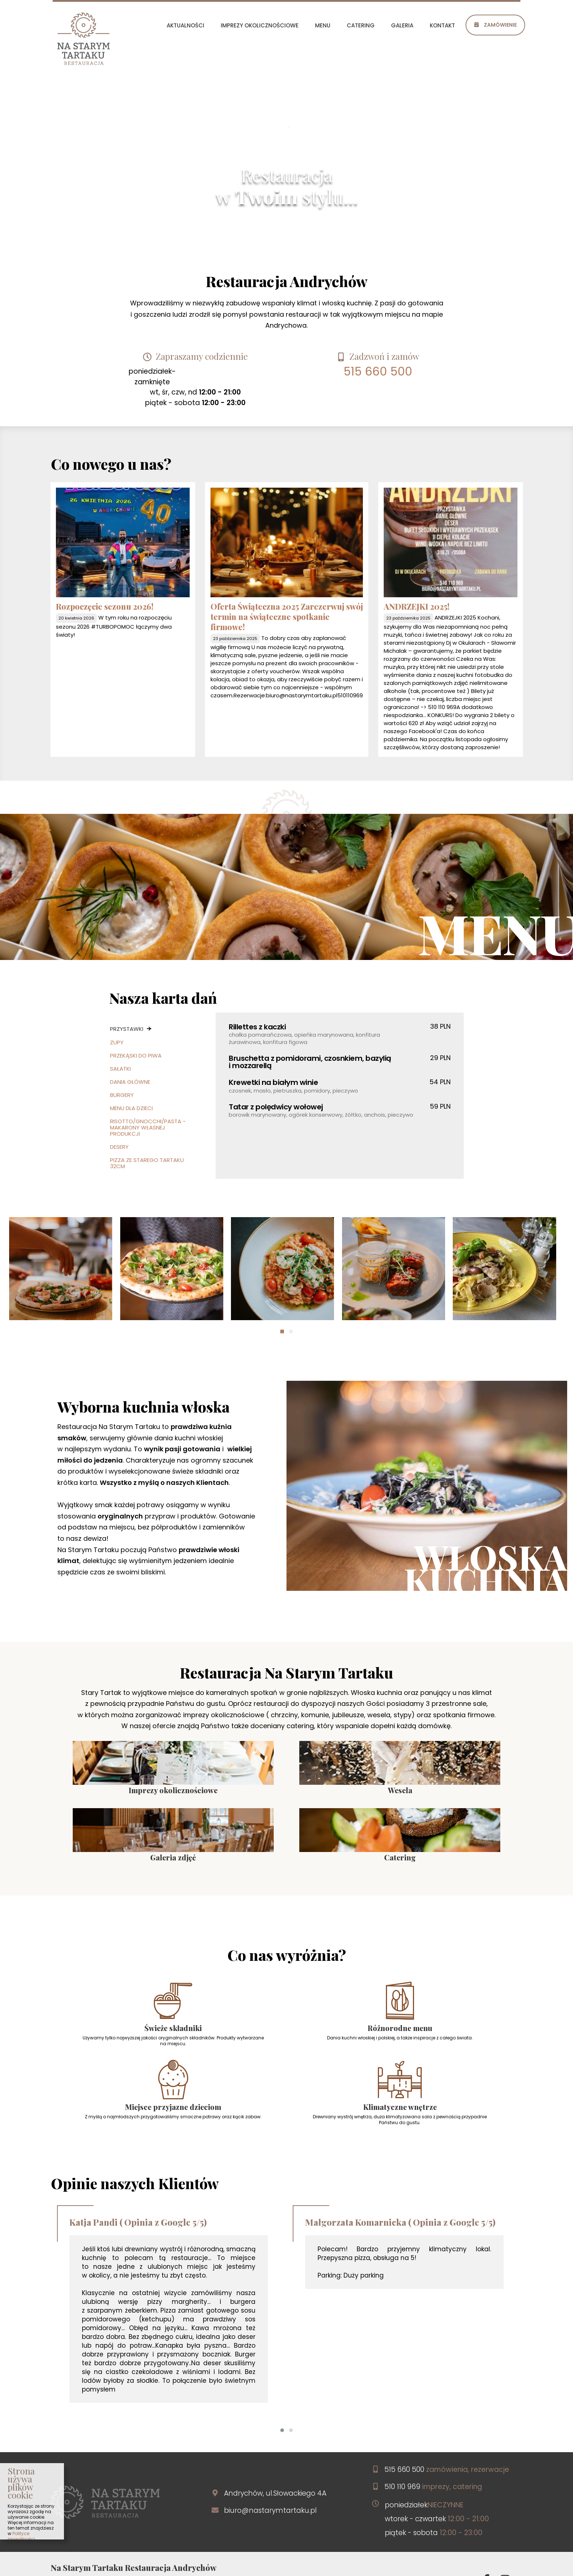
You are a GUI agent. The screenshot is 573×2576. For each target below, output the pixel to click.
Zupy (117, 1041)
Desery (119, 1146)
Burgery (122, 1094)
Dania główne (130, 1081)
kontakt (442, 25)
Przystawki (128, 1028)
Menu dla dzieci (131, 1107)
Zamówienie (495, 24)
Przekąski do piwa (136, 1055)
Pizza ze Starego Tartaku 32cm (147, 1162)
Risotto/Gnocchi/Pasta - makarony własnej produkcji (148, 1127)
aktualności (185, 25)
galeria (402, 25)
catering (361, 25)
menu (322, 25)
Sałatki (120, 1068)
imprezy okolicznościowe (260, 25)
